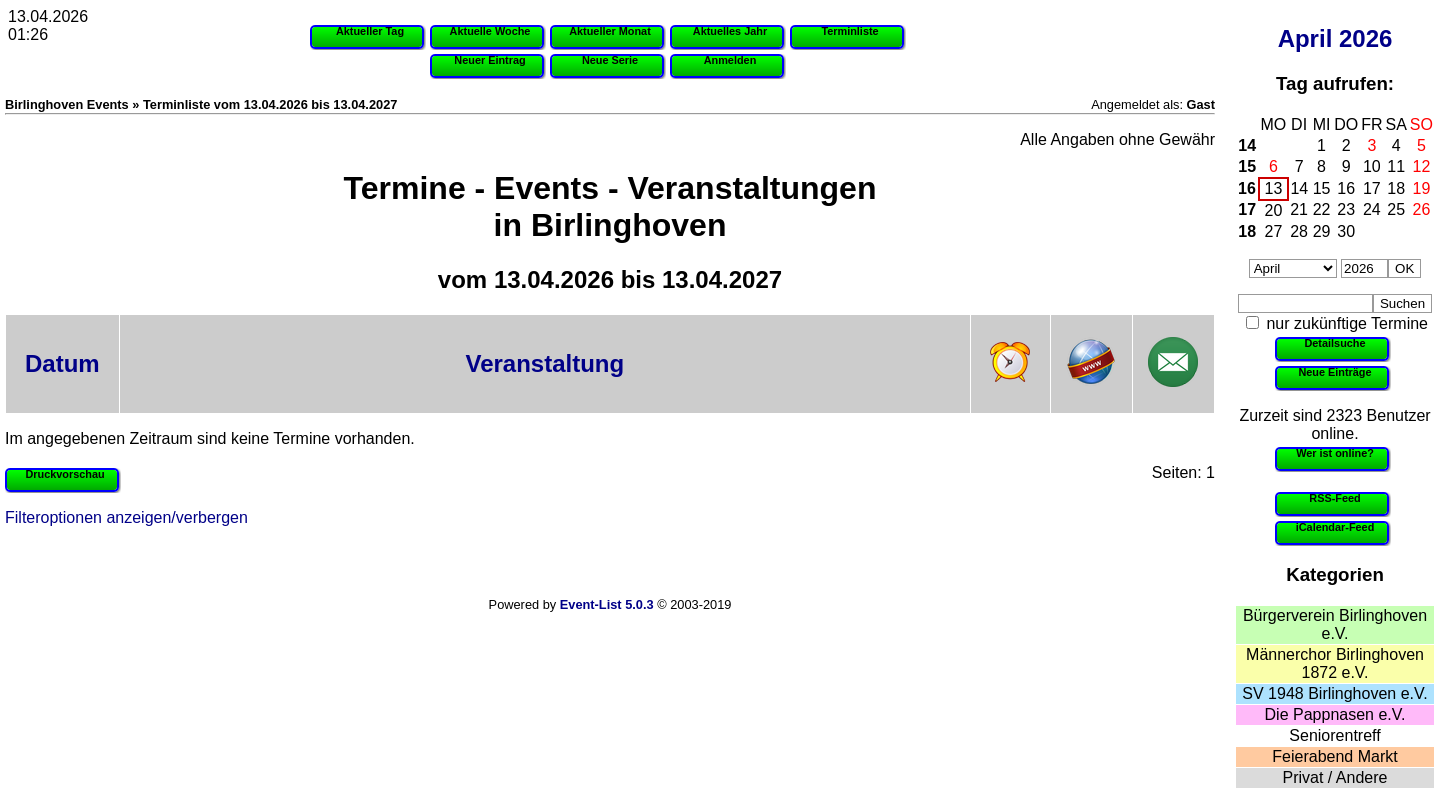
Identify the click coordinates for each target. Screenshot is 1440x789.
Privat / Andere (1335, 777)
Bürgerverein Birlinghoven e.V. (1335, 624)
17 (1372, 188)
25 (1396, 209)
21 (1299, 209)
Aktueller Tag (370, 31)
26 (1422, 209)
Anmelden (730, 60)
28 (1299, 231)
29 (1322, 231)
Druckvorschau (64, 474)
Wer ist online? (1335, 453)
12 (1422, 166)
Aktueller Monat (610, 31)
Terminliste (849, 31)
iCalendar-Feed (1335, 527)
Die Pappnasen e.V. (1335, 714)
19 (1422, 188)
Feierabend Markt (1334, 756)
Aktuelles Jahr (730, 31)
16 (1247, 188)
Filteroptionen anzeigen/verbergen (126, 517)
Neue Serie (610, 60)
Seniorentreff (1334, 735)
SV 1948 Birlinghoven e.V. (1334, 693)
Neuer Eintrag (489, 60)
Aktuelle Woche (490, 31)
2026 (1365, 38)
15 (1247, 166)
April (1305, 38)
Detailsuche (1334, 343)
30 (1346, 231)
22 (1322, 209)
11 (1396, 166)
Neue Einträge (1334, 372)
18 (1396, 188)
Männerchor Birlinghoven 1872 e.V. (1335, 663)
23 (1346, 209)
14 (1247, 145)
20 (1274, 210)
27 (1274, 231)
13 (1274, 188)
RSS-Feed (1334, 498)
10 (1372, 166)
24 (1372, 209)
